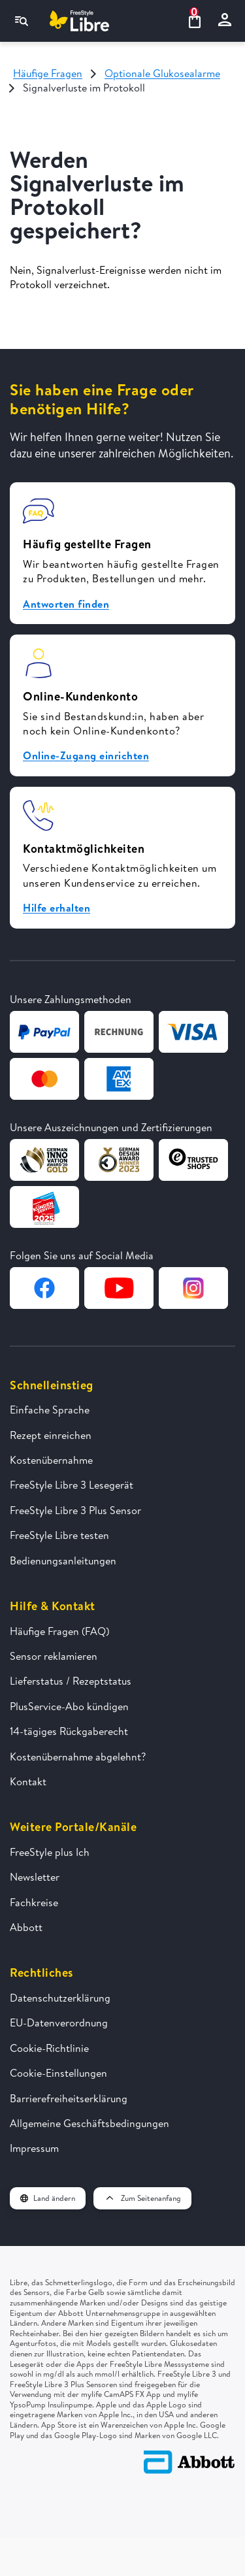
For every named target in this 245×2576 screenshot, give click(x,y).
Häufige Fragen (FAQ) (59, 1631)
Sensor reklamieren (53, 1656)
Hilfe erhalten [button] (56, 907)
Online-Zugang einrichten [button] (86, 755)
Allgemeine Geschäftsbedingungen (89, 2123)
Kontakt (28, 1781)
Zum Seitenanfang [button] (142, 2198)
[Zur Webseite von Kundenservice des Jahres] (44, 1207)
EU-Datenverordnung (59, 2022)
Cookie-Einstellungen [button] (58, 2073)
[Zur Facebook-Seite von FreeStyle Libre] (44, 1288)
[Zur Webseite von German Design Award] (44, 1160)
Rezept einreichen (50, 1435)
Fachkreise (34, 1902)
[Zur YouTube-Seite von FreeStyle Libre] (119, 1288)
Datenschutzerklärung (60, 1997)
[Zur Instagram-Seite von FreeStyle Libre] (193, 1288)
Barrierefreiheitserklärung (68, 2098)
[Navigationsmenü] (21, 21)
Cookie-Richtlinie (49, 2048)
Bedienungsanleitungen (63, 1560)
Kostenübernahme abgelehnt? (78, 1756)
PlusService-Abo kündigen (69, 1706)
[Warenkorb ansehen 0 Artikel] (194, 20)
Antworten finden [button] (66, 604)
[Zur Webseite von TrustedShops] (193, 1160)
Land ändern (47, 2198)
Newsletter (34, 1877)
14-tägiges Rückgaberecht (69, 1731)
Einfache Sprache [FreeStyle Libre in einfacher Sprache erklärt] (50, 1409)
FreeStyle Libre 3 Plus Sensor (75, 1510)
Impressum (34, 2148)
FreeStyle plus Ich (50, 1852)
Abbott (26, 1927)
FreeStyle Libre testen (59, 1535)
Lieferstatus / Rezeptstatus (70, 1681)
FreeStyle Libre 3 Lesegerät (71, 1485)
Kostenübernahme (51, 1460)
